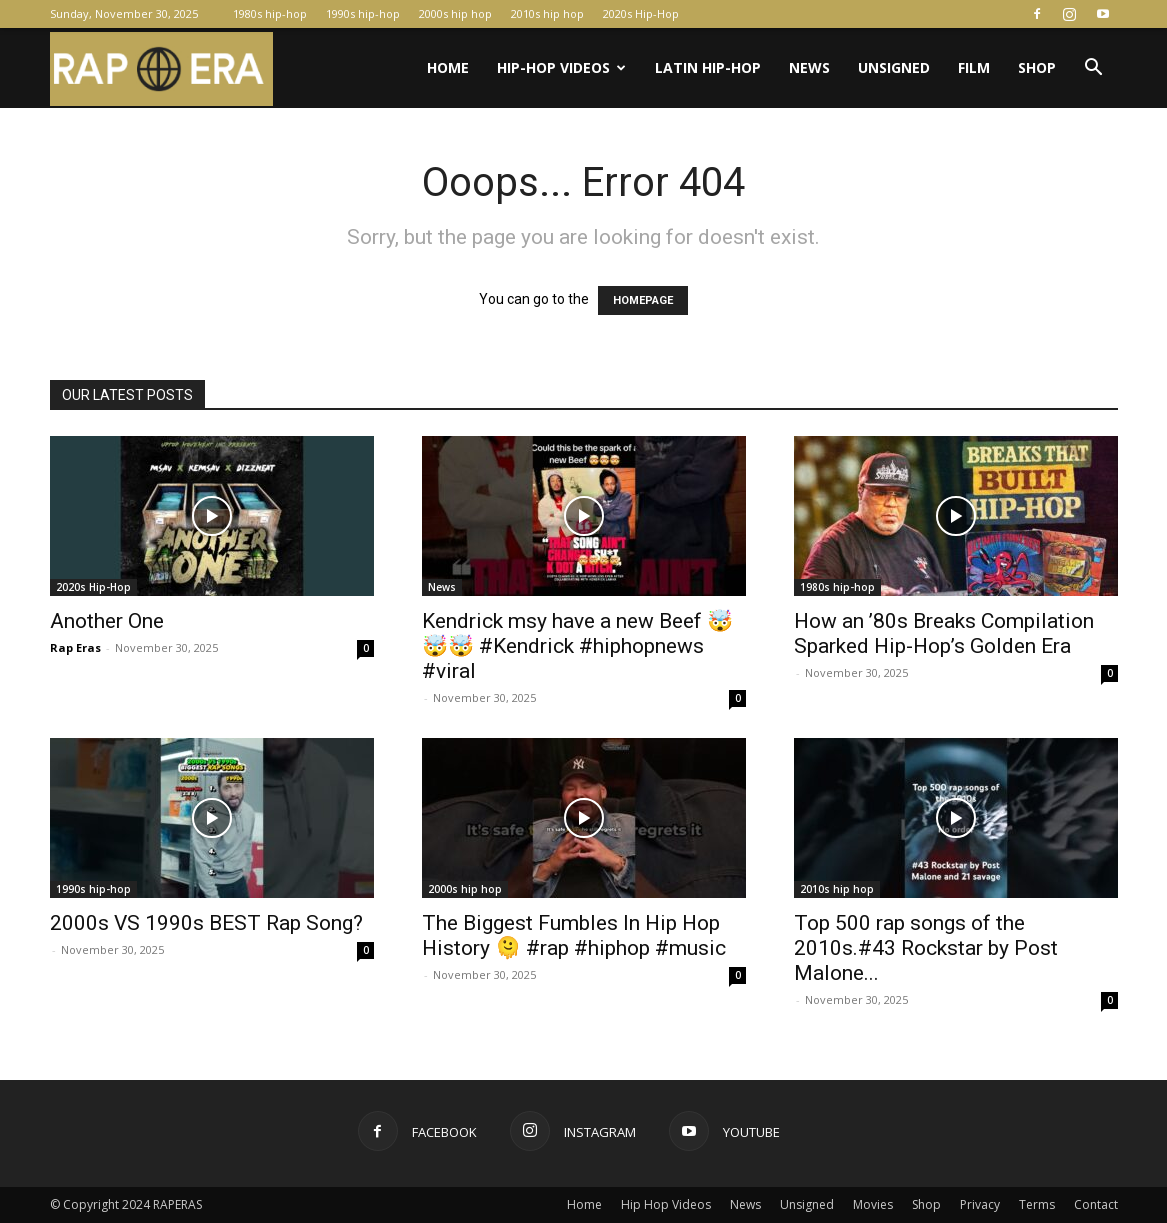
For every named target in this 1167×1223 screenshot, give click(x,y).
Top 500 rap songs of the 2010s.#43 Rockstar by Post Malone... (926, 948)
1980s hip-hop (270, 13)
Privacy (980, 1204)
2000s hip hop (455, 13)
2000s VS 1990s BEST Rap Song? (206, 923)
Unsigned (894, 67)
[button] (1094, 69)
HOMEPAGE (643, 300)
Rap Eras (75, 647)
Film (974, 67)
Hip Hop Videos (666, 1204)
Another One (107, 621)
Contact (1096, 1204)
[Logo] (162, 68)
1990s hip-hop (363, 13)
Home (448, 67)
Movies (873, 1204)
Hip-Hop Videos (561, 67)
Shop (1037, 67)
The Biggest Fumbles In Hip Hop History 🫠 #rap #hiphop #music (574, 935)
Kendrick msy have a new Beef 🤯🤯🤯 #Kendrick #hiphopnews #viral (577, 646)
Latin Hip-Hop (708, 67)
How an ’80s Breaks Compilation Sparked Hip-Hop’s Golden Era (944, 633)
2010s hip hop (547, 13)
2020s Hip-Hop (641, 13)
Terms (1037, 1204)
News (809, 67)
